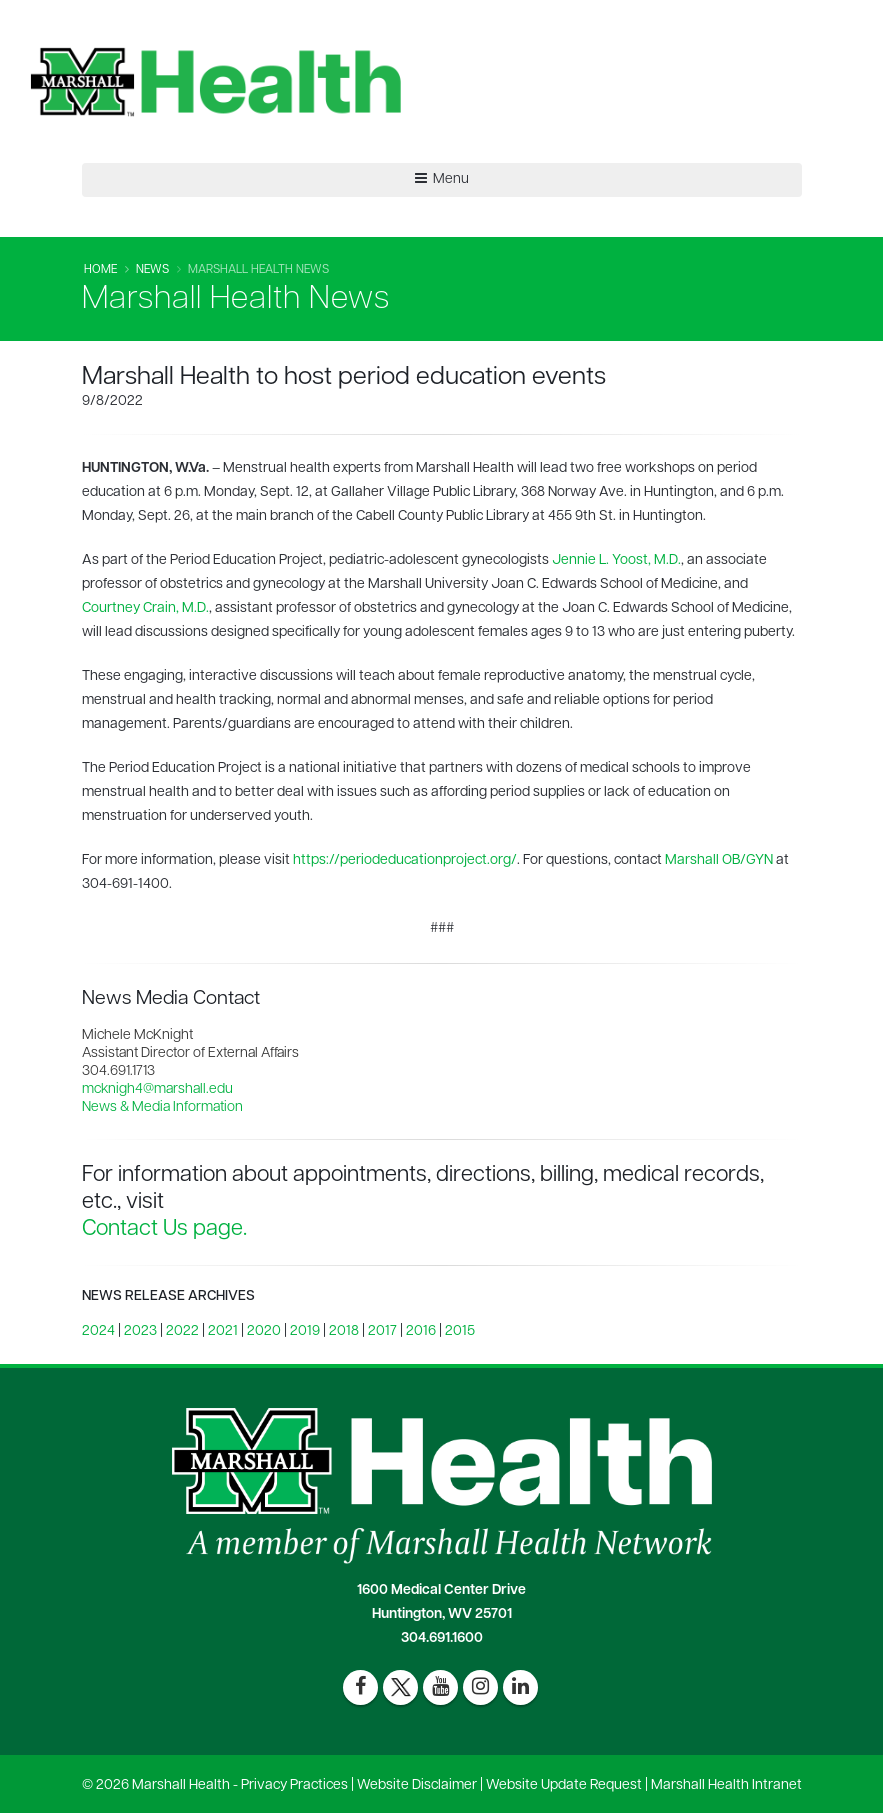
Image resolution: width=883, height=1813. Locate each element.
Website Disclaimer (417, 1785)
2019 (305, 1331)
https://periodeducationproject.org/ (405, 860)
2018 (344, 1331)
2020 (264, 1331)
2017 (382, 1331)
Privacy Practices (294, 1785)
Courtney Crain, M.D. (145, 608)
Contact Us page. (164, 1229)
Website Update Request (564, 1785)
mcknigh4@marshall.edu (157, 1089)
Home (100, 270)
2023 (140, 1331)
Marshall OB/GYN (719, 860)
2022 (182, 1331)
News (152, 270)
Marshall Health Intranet (726, 1785)
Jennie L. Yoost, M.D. (616, 560)
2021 (223, 1331)
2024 (98, 1331)
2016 (421, 1331)
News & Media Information (162, 1107)
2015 (460, 1331)
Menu (442, 179)
